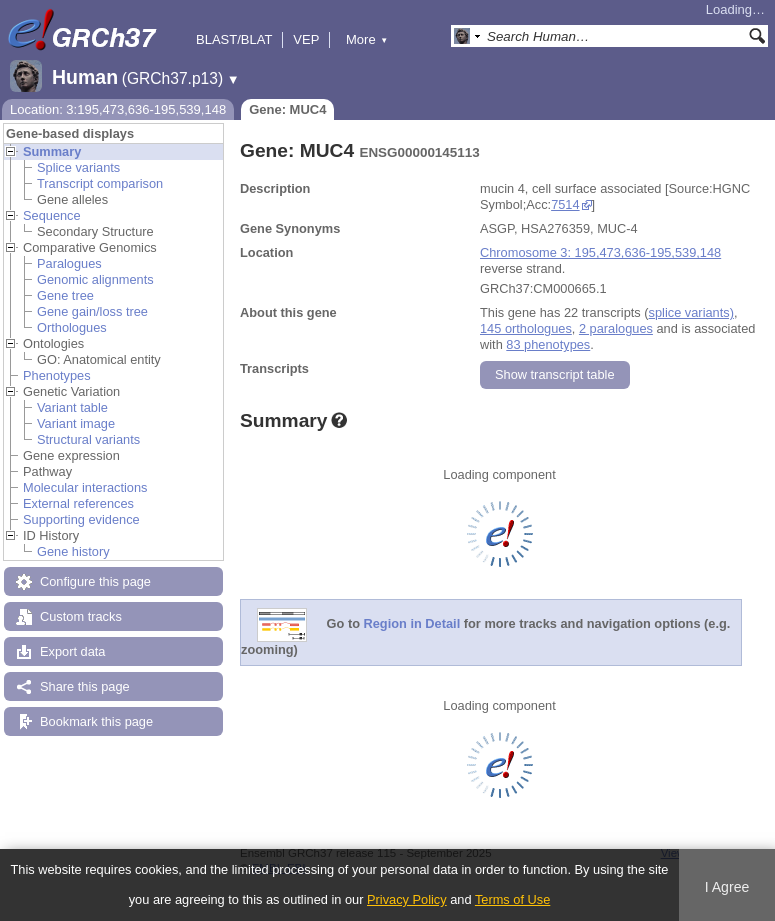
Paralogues (69, 263)
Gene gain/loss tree (92, 311)
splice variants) (691, 312)
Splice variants (78, 167)
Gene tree (65, 295)
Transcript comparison (100, 183)
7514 (565, 204)
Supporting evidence (81, 519)
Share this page (85, 686)
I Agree (727, 887)
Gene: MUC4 (287, 109)
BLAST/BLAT (234, 39)
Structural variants (88, 439)
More (367, 39)
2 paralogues (616, 328)
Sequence (52, 215)
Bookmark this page (96, 721)
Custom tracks (81, 616)
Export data (72, 651)
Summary (52, 151)
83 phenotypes (548, 344)
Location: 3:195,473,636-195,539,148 (118, 109)
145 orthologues (526, 328)
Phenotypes (57, 375)
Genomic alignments (95, 279)
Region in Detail (412, 624)
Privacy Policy (407, 899)
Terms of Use (512, 899)
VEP (306, 39)
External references (78, 503)
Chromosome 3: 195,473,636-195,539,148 (600, 252)
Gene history (73, 551)
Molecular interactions (85, 487)
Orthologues (72, 327)
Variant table (72, 407)
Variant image (76, 423)
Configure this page (95, 581)
